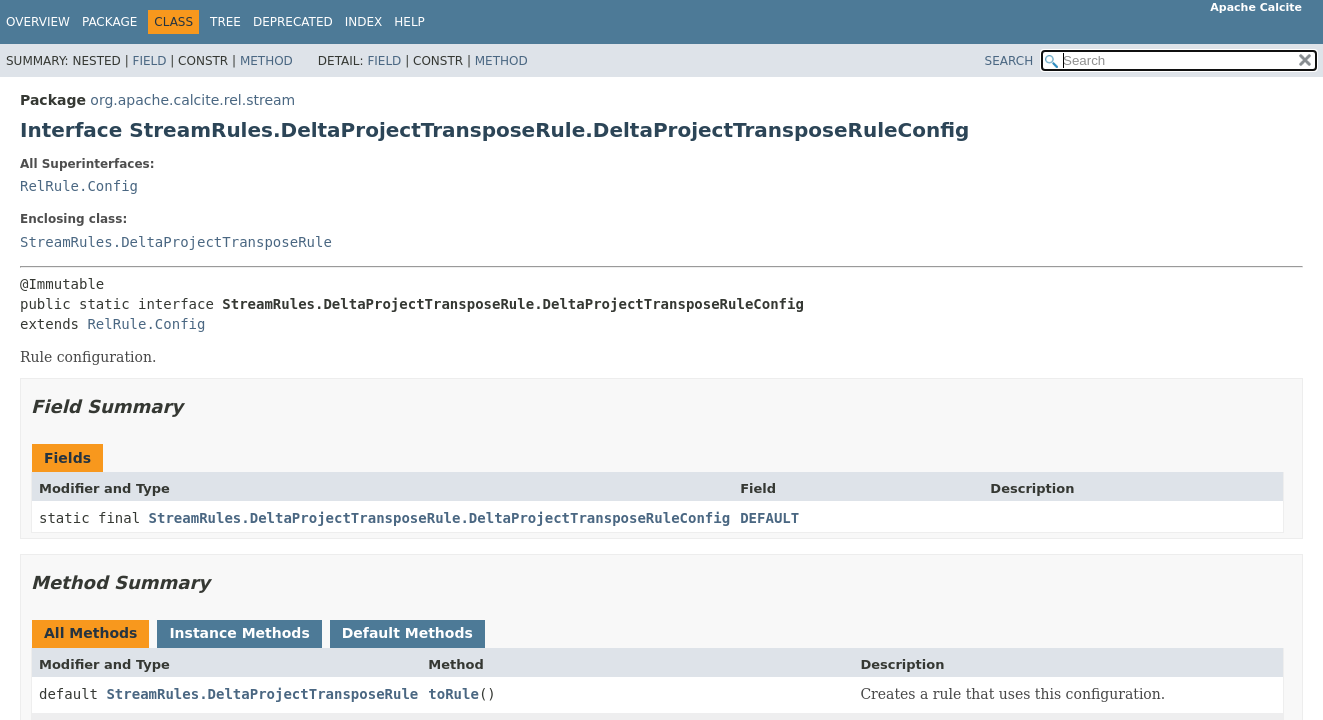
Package (109, 22)
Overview (38, 22)
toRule (453, 694)
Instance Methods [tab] (239, 633)
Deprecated (293, 22)
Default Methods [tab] (407, 633)
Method (266, 61)
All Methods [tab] (90, 633)
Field (149, 61)
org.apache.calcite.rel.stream (192, 100)
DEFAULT (769, 518)
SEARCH (1009, 61)
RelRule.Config (79, 186)
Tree (225, 22)
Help (409, 22)
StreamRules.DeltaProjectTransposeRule (176, 242)
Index (364, 22)
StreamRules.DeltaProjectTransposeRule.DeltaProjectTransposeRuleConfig (440, 518)
